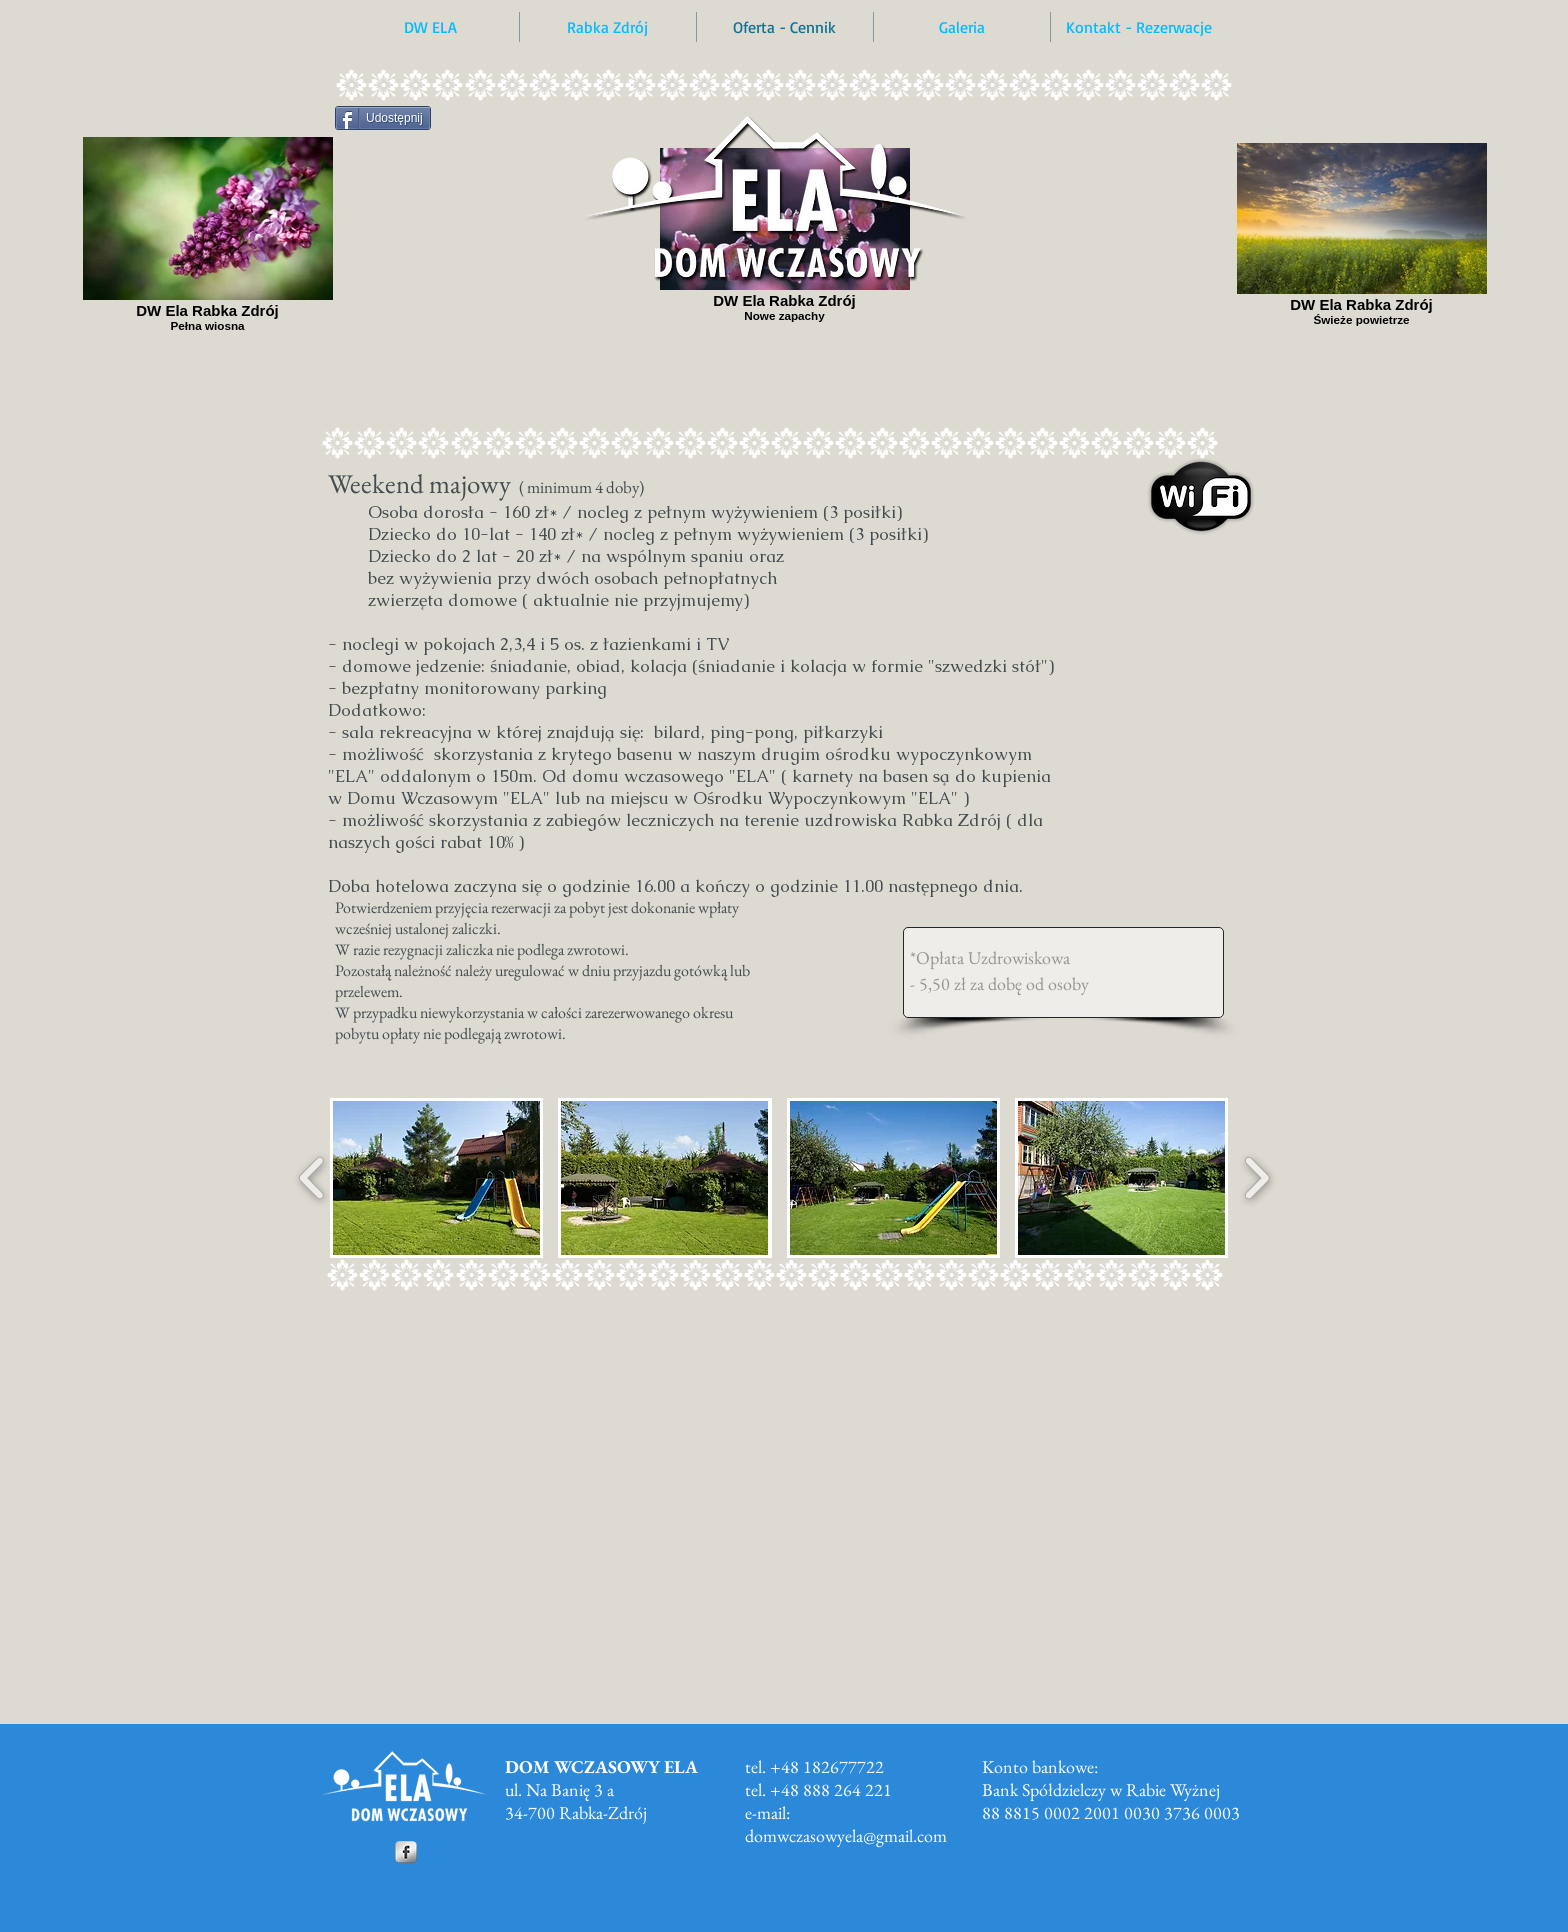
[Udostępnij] (383, 118)
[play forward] (1256, 1178)
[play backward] (312, 1178)
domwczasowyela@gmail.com (846, 1835)
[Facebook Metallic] (406, 1852)
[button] (436, 1178)
